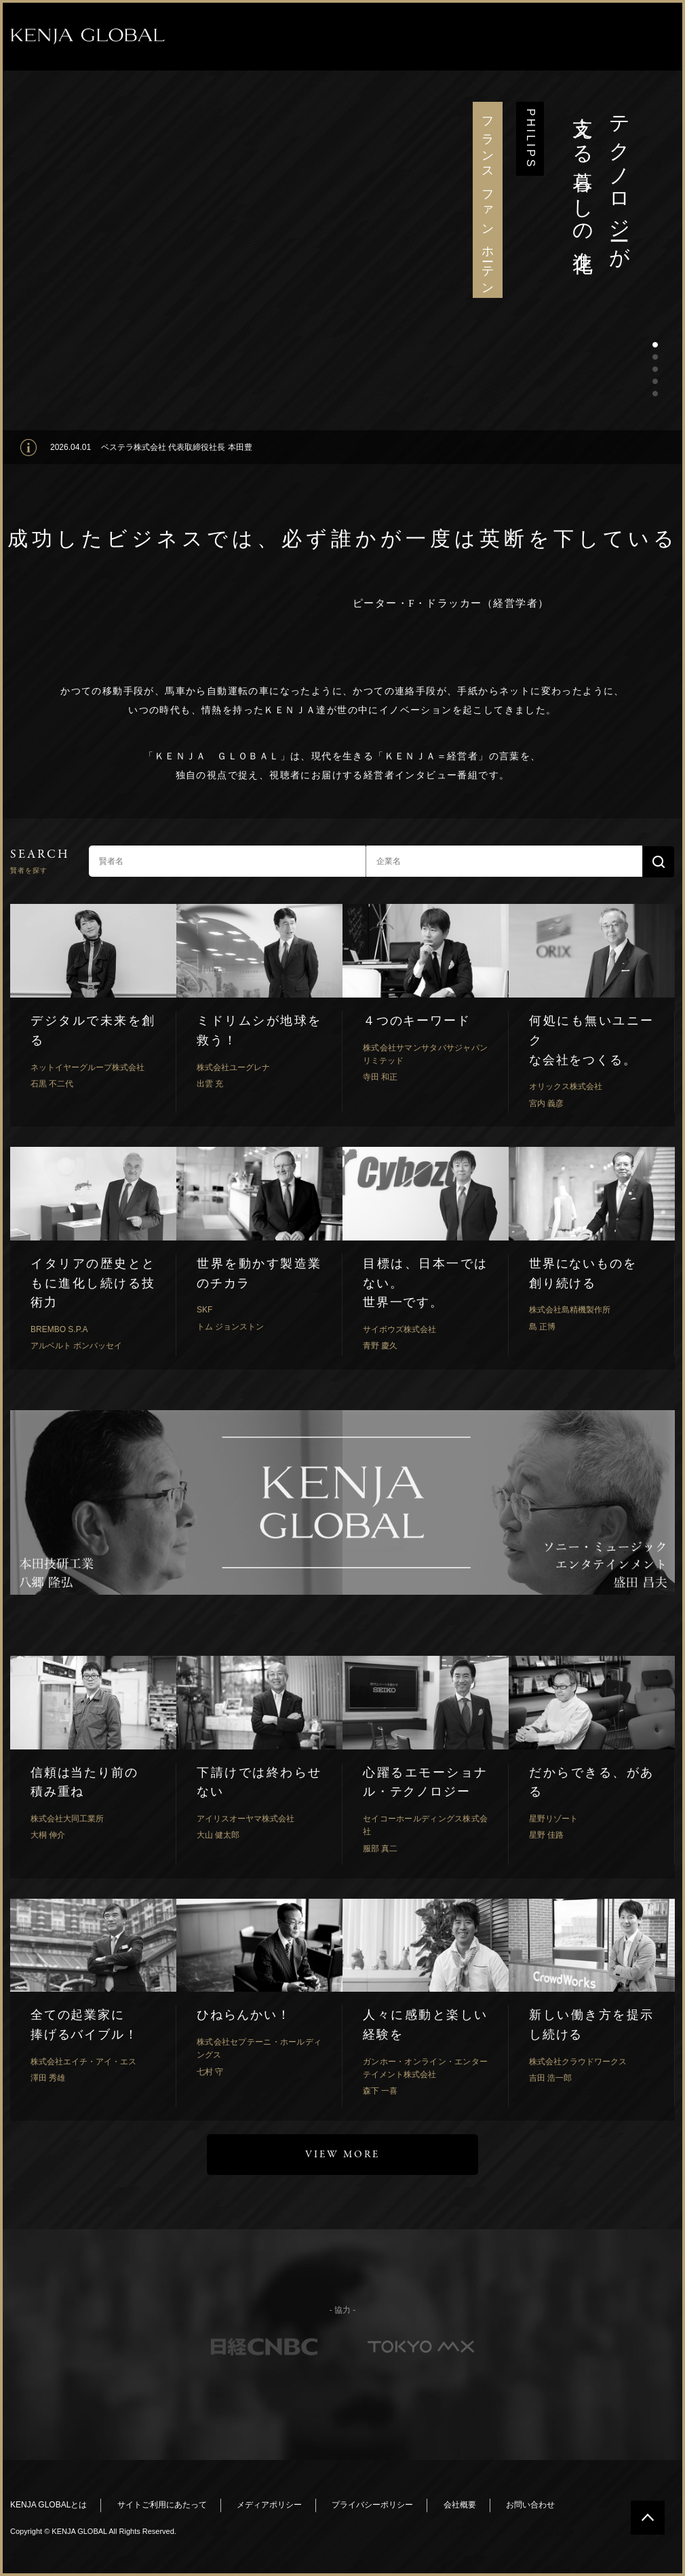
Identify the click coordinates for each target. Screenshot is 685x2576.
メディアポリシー (269, 2504)
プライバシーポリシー (372, 2504)
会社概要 (460, 2504)
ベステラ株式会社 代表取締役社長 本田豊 (176, 447)
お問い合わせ (530, 2504)
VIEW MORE (342, 2154)
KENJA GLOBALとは (48, 2504)
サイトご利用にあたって (162, 2504)
